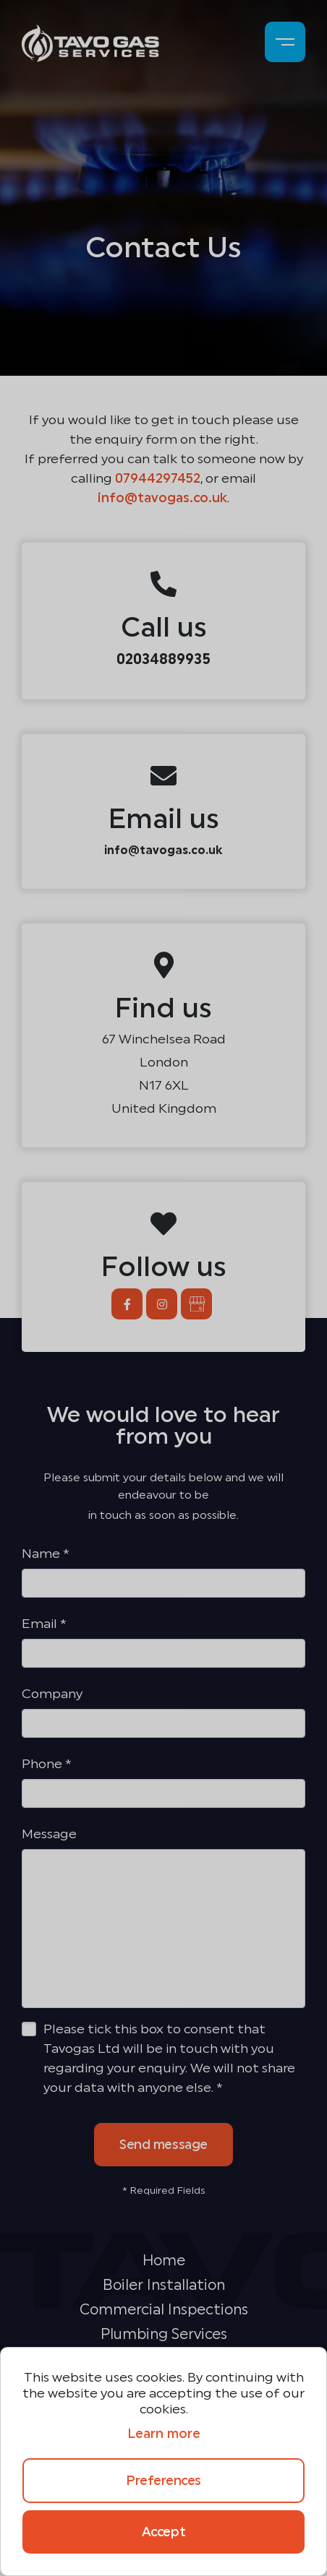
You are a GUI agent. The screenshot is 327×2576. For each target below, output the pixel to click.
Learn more (163, 2433)
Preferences (163, 2480)
